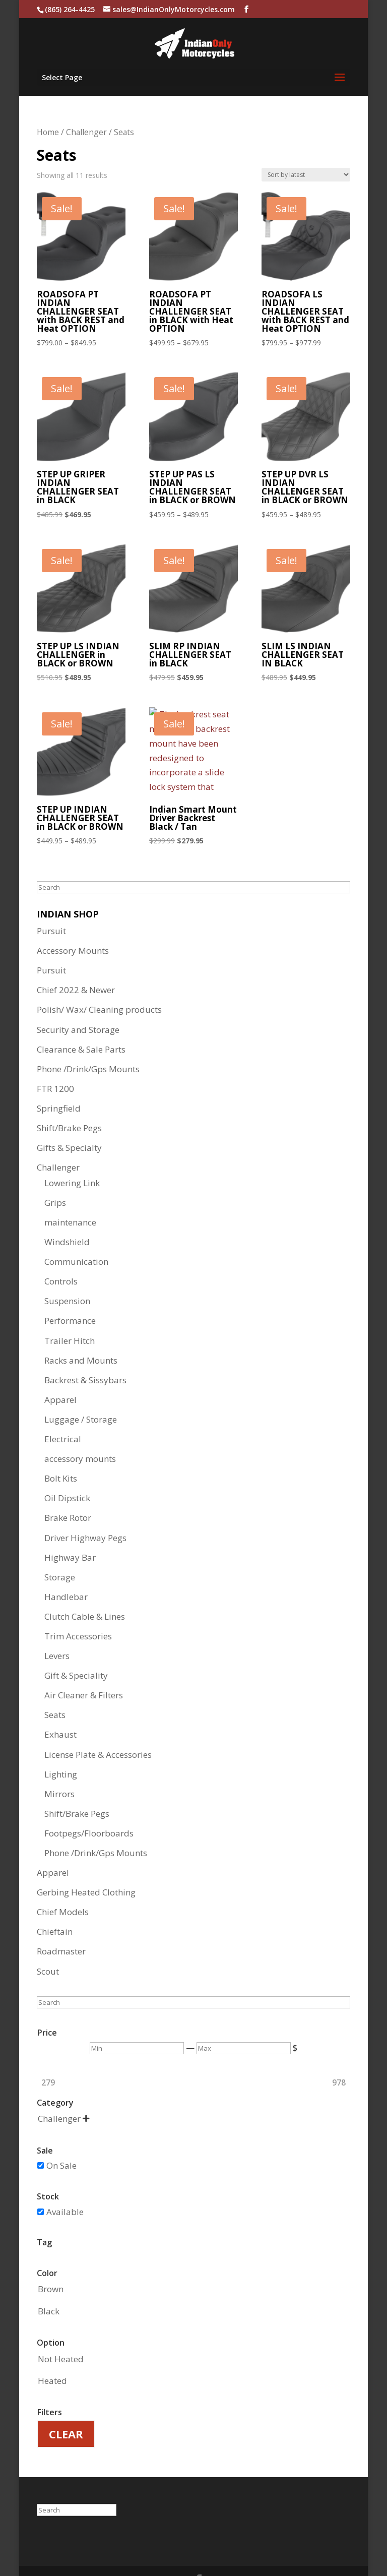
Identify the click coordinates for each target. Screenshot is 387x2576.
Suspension (67, 1274)
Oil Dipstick (67, 1471)
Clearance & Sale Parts (81, 1022)
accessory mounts (80, 1432)
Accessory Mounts (73, 924)
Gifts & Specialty (69, 1121)
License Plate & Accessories (98, 1728)
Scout (48, 1944)
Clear (66, 2407)
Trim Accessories (78, 1609)
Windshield (67, 1215)
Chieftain (55, 1905)
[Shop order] (306, 148)
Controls (61, 1254)
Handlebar (66, 1570)
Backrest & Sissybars (85, 1353)
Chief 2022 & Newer (76, 963)
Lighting (60, 1747)
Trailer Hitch (69, 1314)
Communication (76, 1235)
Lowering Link (72, 1156)
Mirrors (59, 1767)
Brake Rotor (67, 1491)
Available (65, 2185)
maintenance (70, 1195)
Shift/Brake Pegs (69, 1101)
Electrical (62, 1412)
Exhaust (60, 1707)
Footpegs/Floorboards (89, 1806)
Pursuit (51, 904)
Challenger (86, 105)
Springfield (59, 1081)
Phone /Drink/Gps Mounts (88, 1042)
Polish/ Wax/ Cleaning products (99, 983)
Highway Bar (70, 1531)
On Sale (61, 2138)
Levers (57, 1629)
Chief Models (63, 1885)
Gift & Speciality (76, 1648)
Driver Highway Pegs (85, 1511)
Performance (70, 1294)
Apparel (60, 1373)
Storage (59, 1550)
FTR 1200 (55, 1062)
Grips (55, 1176)
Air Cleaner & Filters (83, 1668)
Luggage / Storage (80, 1392)
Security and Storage (78, 1003)
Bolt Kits (60, 1451)
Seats (55, 1688)
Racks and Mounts (80, 1333)
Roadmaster (61, 1924)
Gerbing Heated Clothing (86, 1865)
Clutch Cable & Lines (84, 1590)
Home (48, 105)
